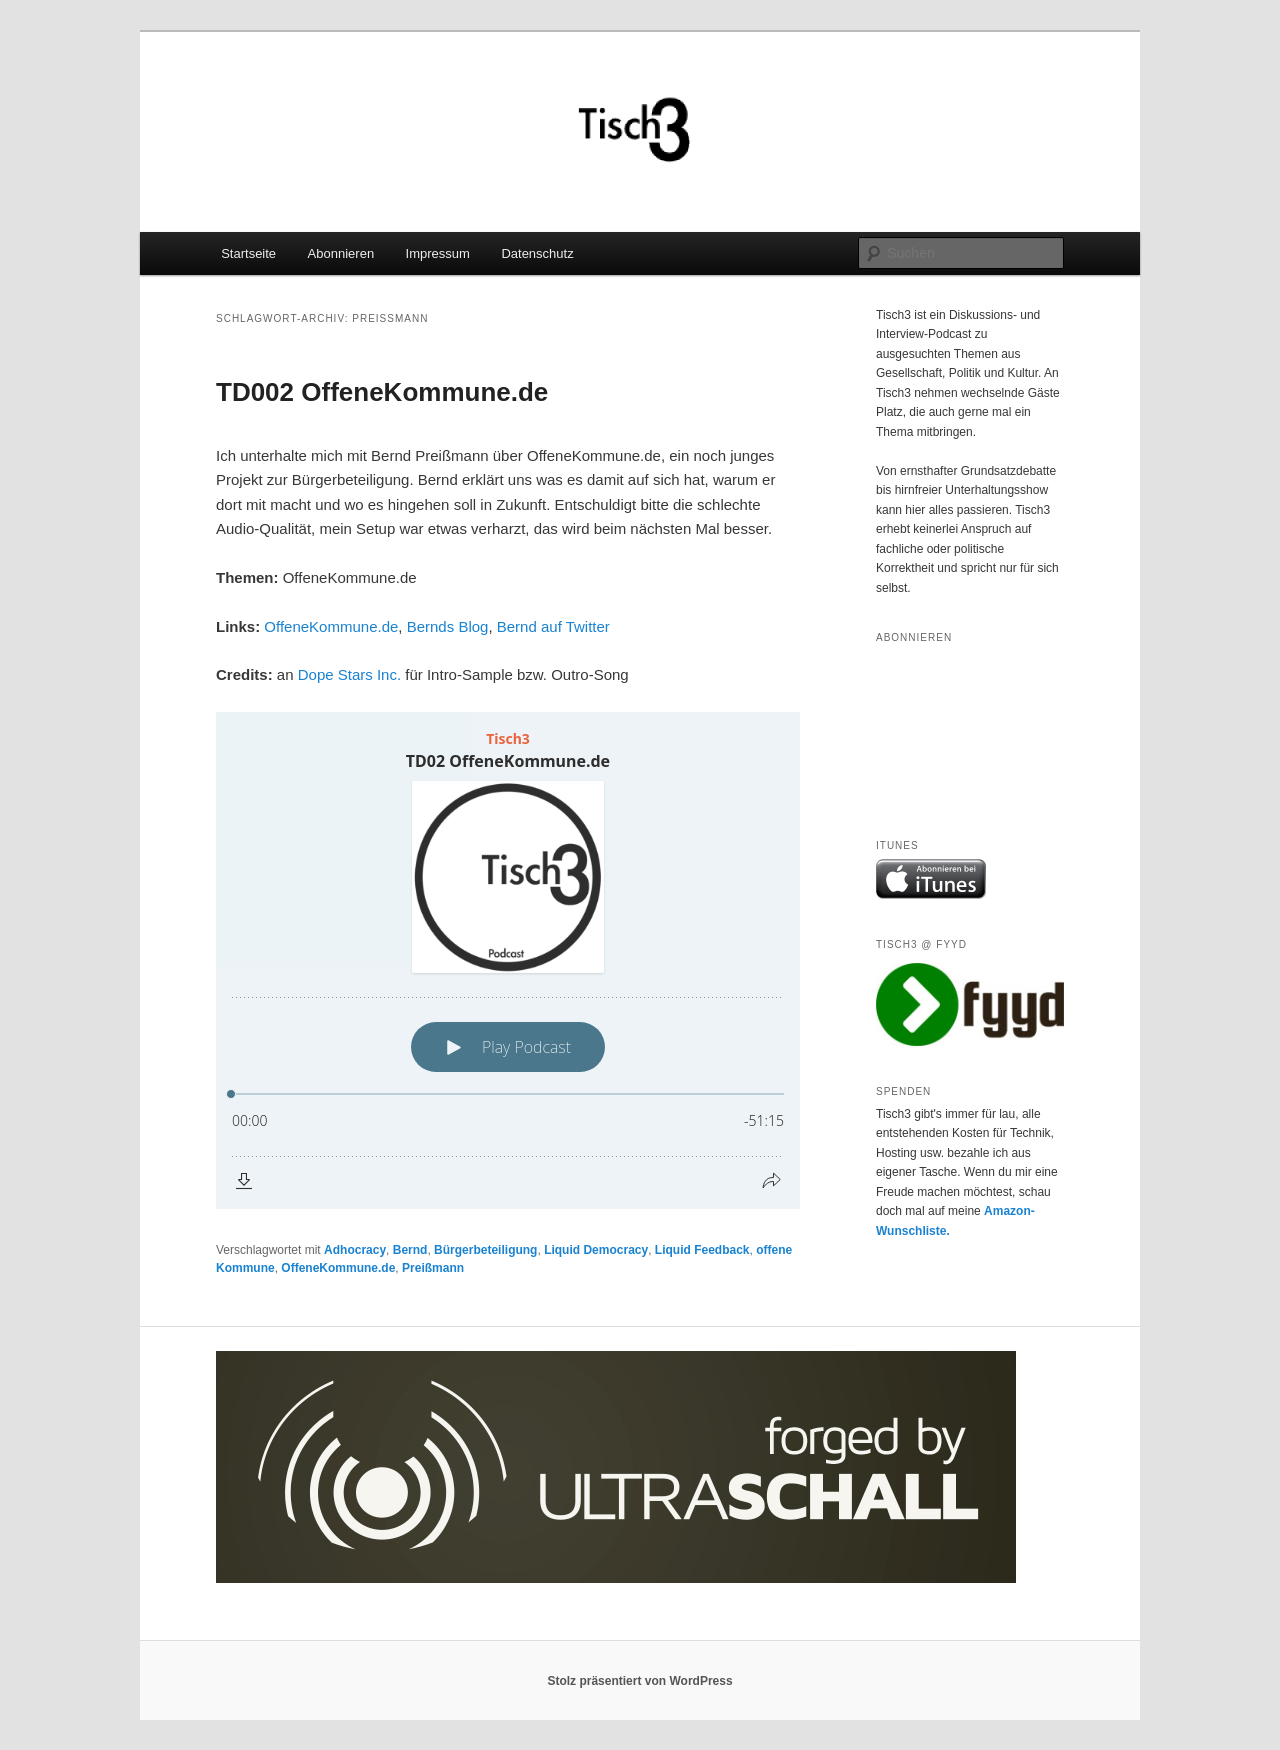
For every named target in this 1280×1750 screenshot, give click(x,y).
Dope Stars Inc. (349, 674)
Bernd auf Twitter (553, 626)
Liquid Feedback (702, 1250)
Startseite (248, 253)
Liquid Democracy (596, 1250)
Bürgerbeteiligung (485, 1250)
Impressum (438, 253)
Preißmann (433, 1268)
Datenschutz (537, 253)
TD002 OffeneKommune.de (382, 392)
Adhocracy (355, 1250)
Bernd (410, 1250)
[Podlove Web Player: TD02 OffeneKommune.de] (508, 960)
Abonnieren (341, 253)
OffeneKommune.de (331, 626)
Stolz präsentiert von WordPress (639, 1681)
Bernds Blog (448, 626)
